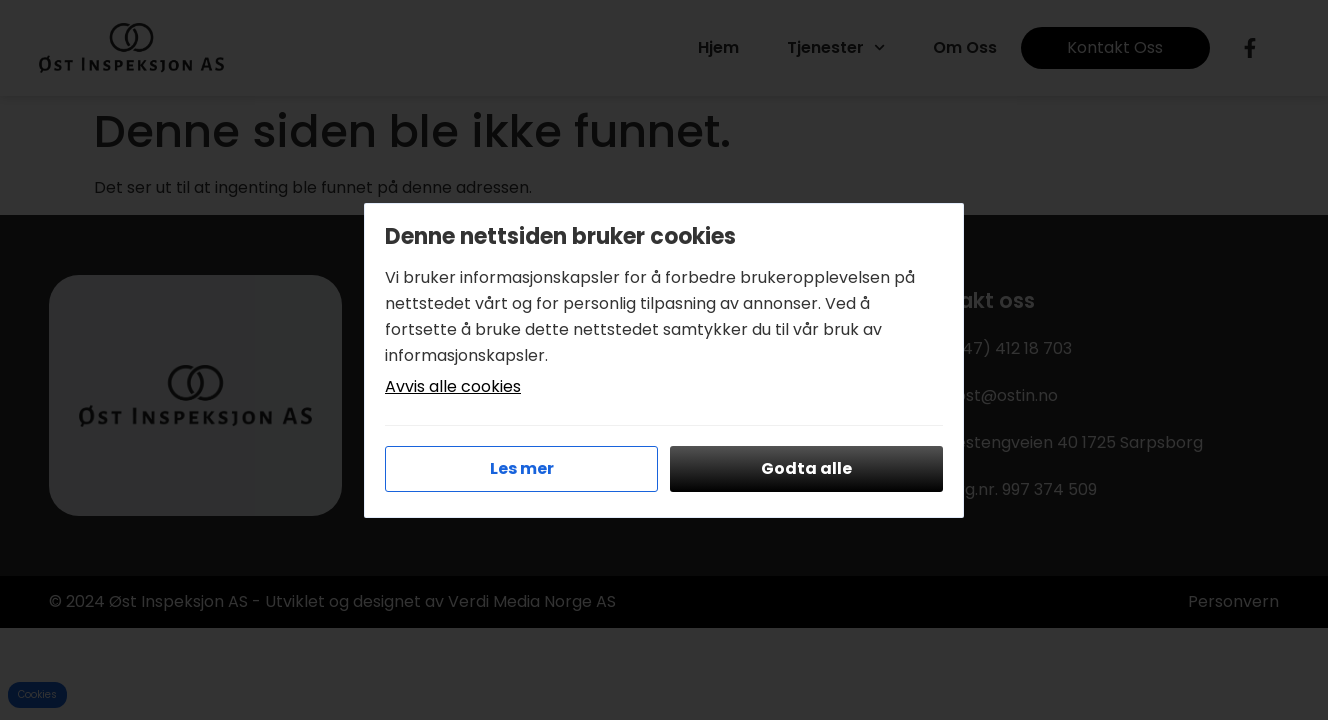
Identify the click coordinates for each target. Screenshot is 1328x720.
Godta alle (806, 468)
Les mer (522, 468)
